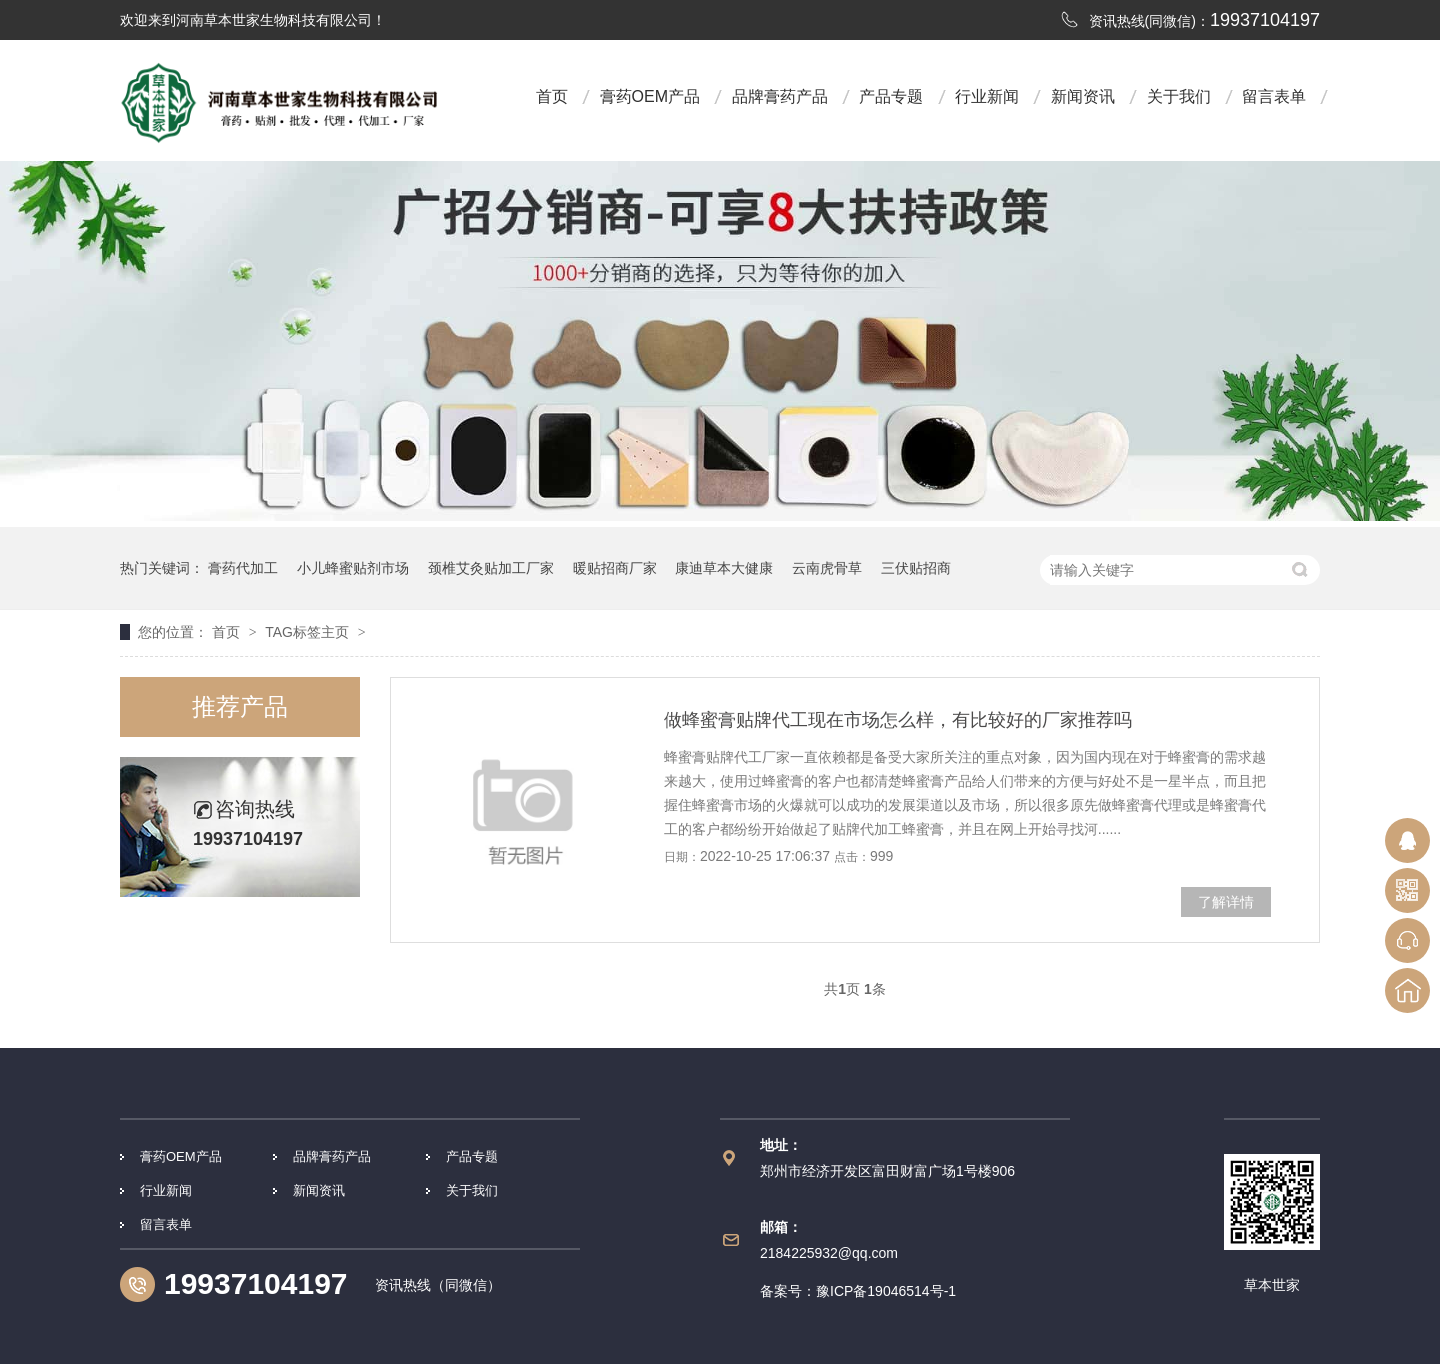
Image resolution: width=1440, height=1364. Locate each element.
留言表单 (1274, 96)
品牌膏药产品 (780, 96)
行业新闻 (987, 96)
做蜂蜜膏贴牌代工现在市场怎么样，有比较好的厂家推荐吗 (898, 720)
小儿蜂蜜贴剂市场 (353, 568)
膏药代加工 (243, 568)
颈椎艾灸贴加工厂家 (491, 568)
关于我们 (1179, 96)
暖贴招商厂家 (615, 568)
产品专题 (891, 96)
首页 (552, 96)
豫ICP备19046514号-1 (886, 1291)
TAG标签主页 (307, 632)
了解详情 (1226, 902)
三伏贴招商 (916, 568)
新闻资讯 (1083, 96)
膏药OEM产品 (650, 96)
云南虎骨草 (827, 568)
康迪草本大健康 (724, 568)
